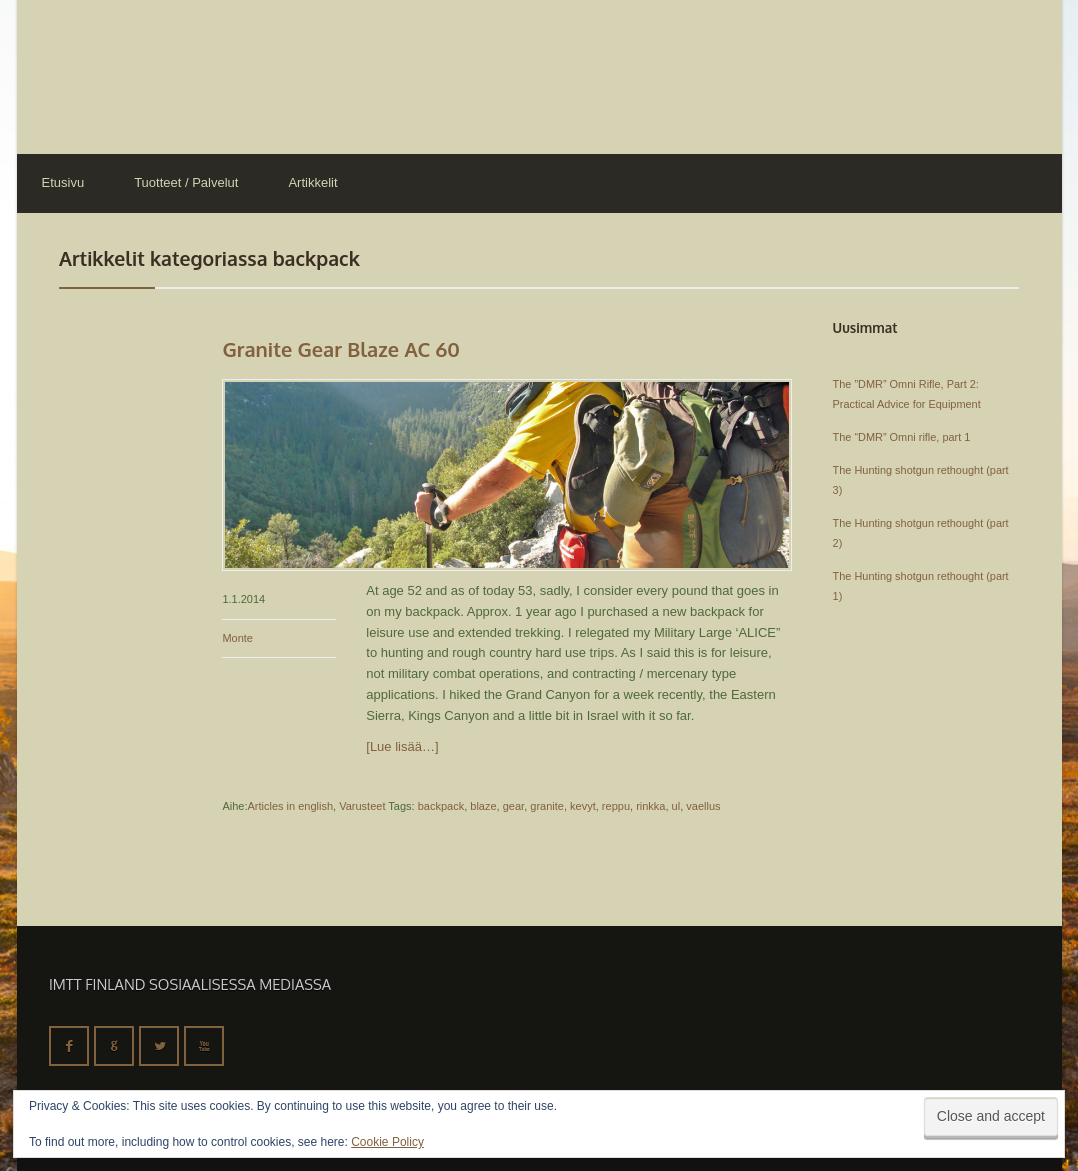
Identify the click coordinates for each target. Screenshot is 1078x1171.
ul (676, 806)
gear (513, 806)
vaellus (703, 806)
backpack (441, 806)
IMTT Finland (92, 75)
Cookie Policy (387, 1142)
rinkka (650, 806)
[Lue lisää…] (402, 746)
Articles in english (290, 806)
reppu (616, 806)
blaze (483, 806)
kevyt (583, 806)
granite (547, 806)
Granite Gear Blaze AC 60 (341, 349)
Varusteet (362, 806)
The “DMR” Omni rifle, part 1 (902, 437)
